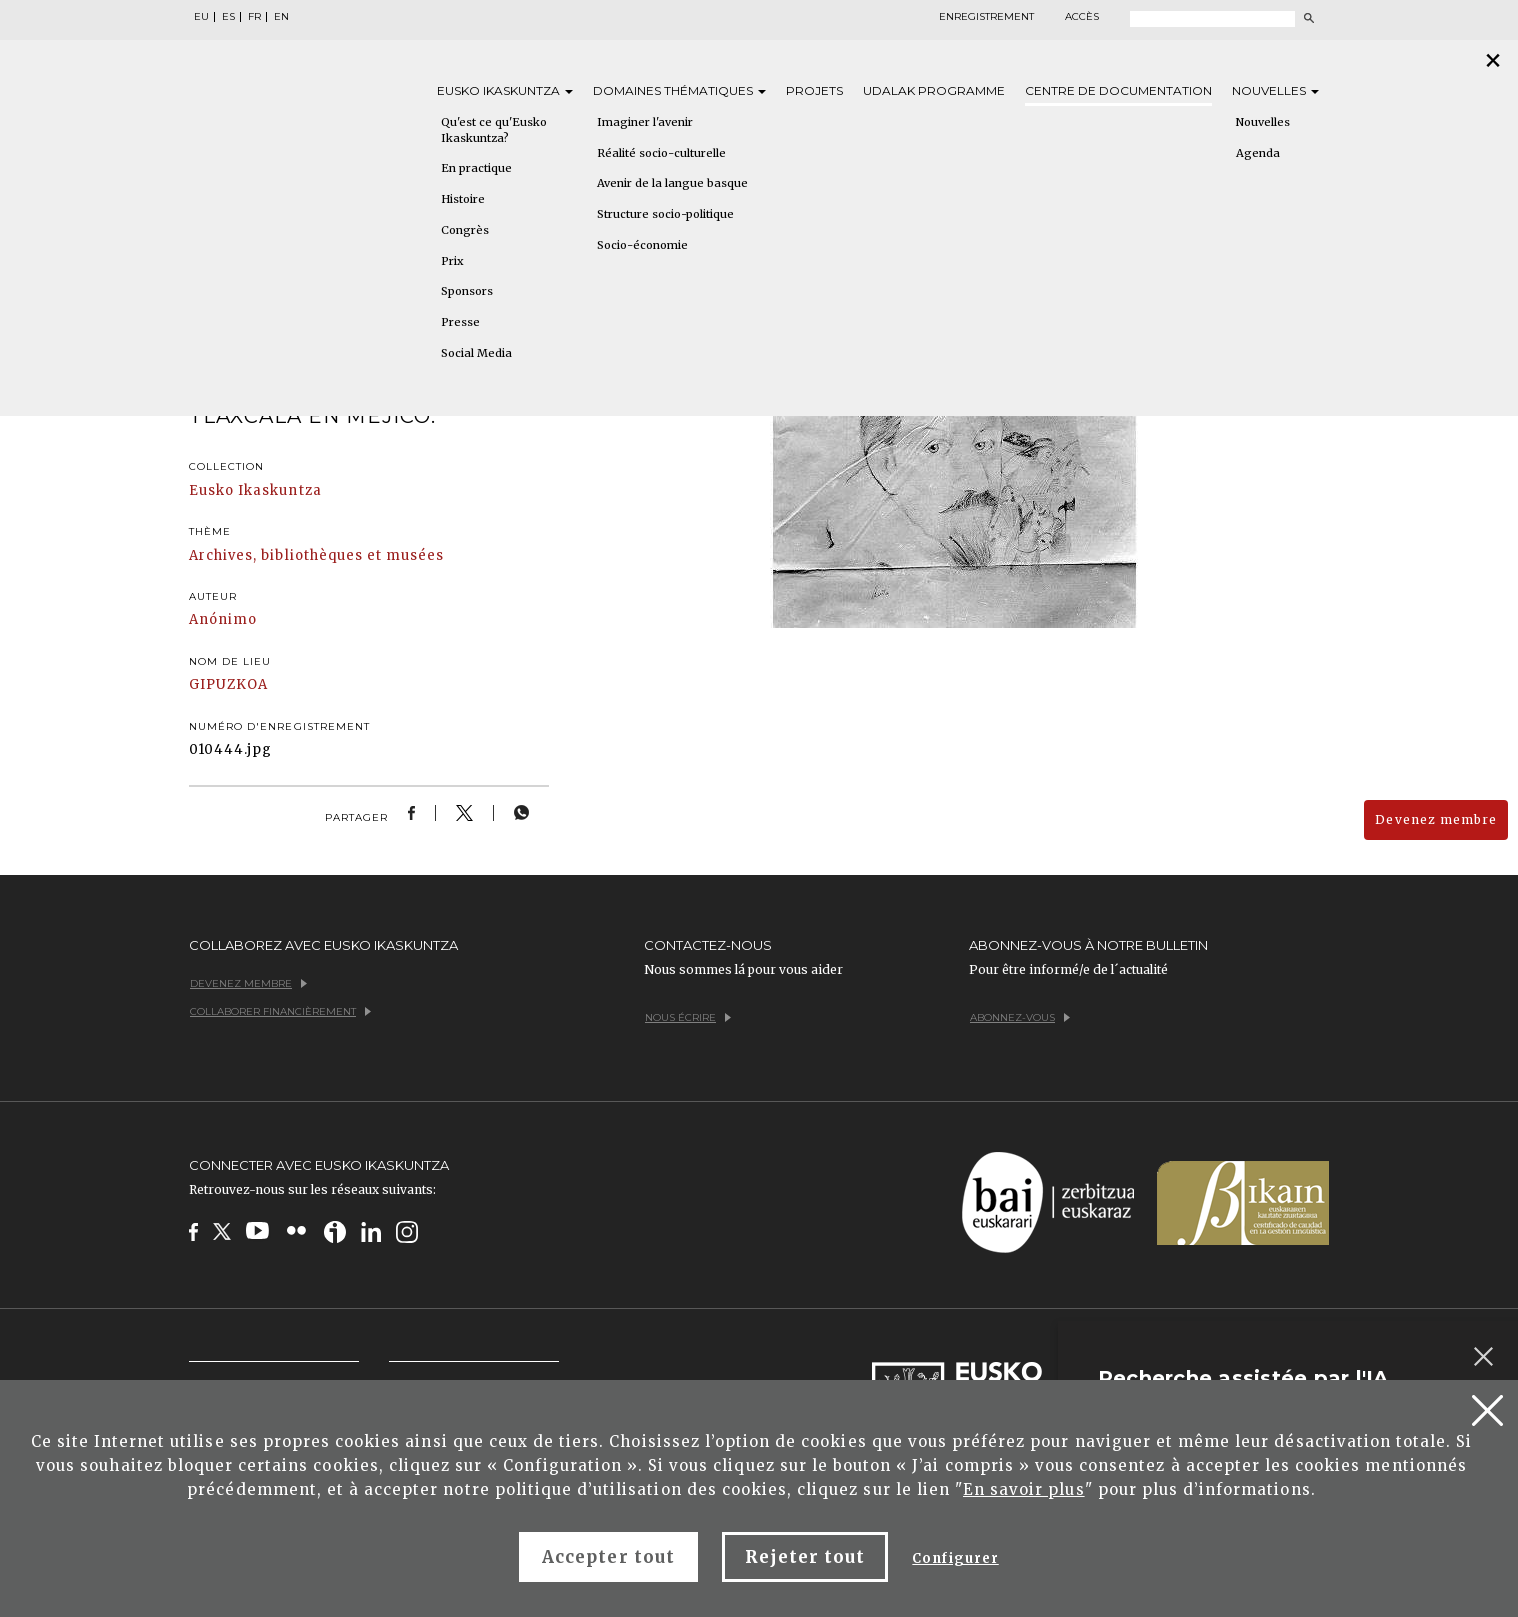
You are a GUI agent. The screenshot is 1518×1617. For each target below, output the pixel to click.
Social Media (476, 353)
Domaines (679, 90)
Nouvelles (1275, 90)
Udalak (934, 90)
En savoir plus (1024, 1489)
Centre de (1118, 90)
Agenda (1258, 153)
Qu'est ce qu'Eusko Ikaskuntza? (494, 130)
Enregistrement (986, 17)
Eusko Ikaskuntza (255, 490)
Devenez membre (1436, 819)
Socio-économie (642, 245)
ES (228, 17)
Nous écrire (688, 1017)
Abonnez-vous (1020, 1017)
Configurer (955, 1558)
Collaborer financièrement (280, 1011)
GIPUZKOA (228, 684)
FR (254, 17)
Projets (814, 90)
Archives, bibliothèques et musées (316, 555)
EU (201, 17)
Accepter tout (608, 1557)
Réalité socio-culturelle (661, 153)
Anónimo (223, 619)
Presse (460, 322)
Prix (452, 261)
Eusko (505, 90)
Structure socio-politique (665, 214)
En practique (476, 168)
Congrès (465, 230)
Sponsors (467, 291)
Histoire (463, 199)
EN (281, 17)
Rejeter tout (805, 1557)
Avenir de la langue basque (672, 183)
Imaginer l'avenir (645, 122)
